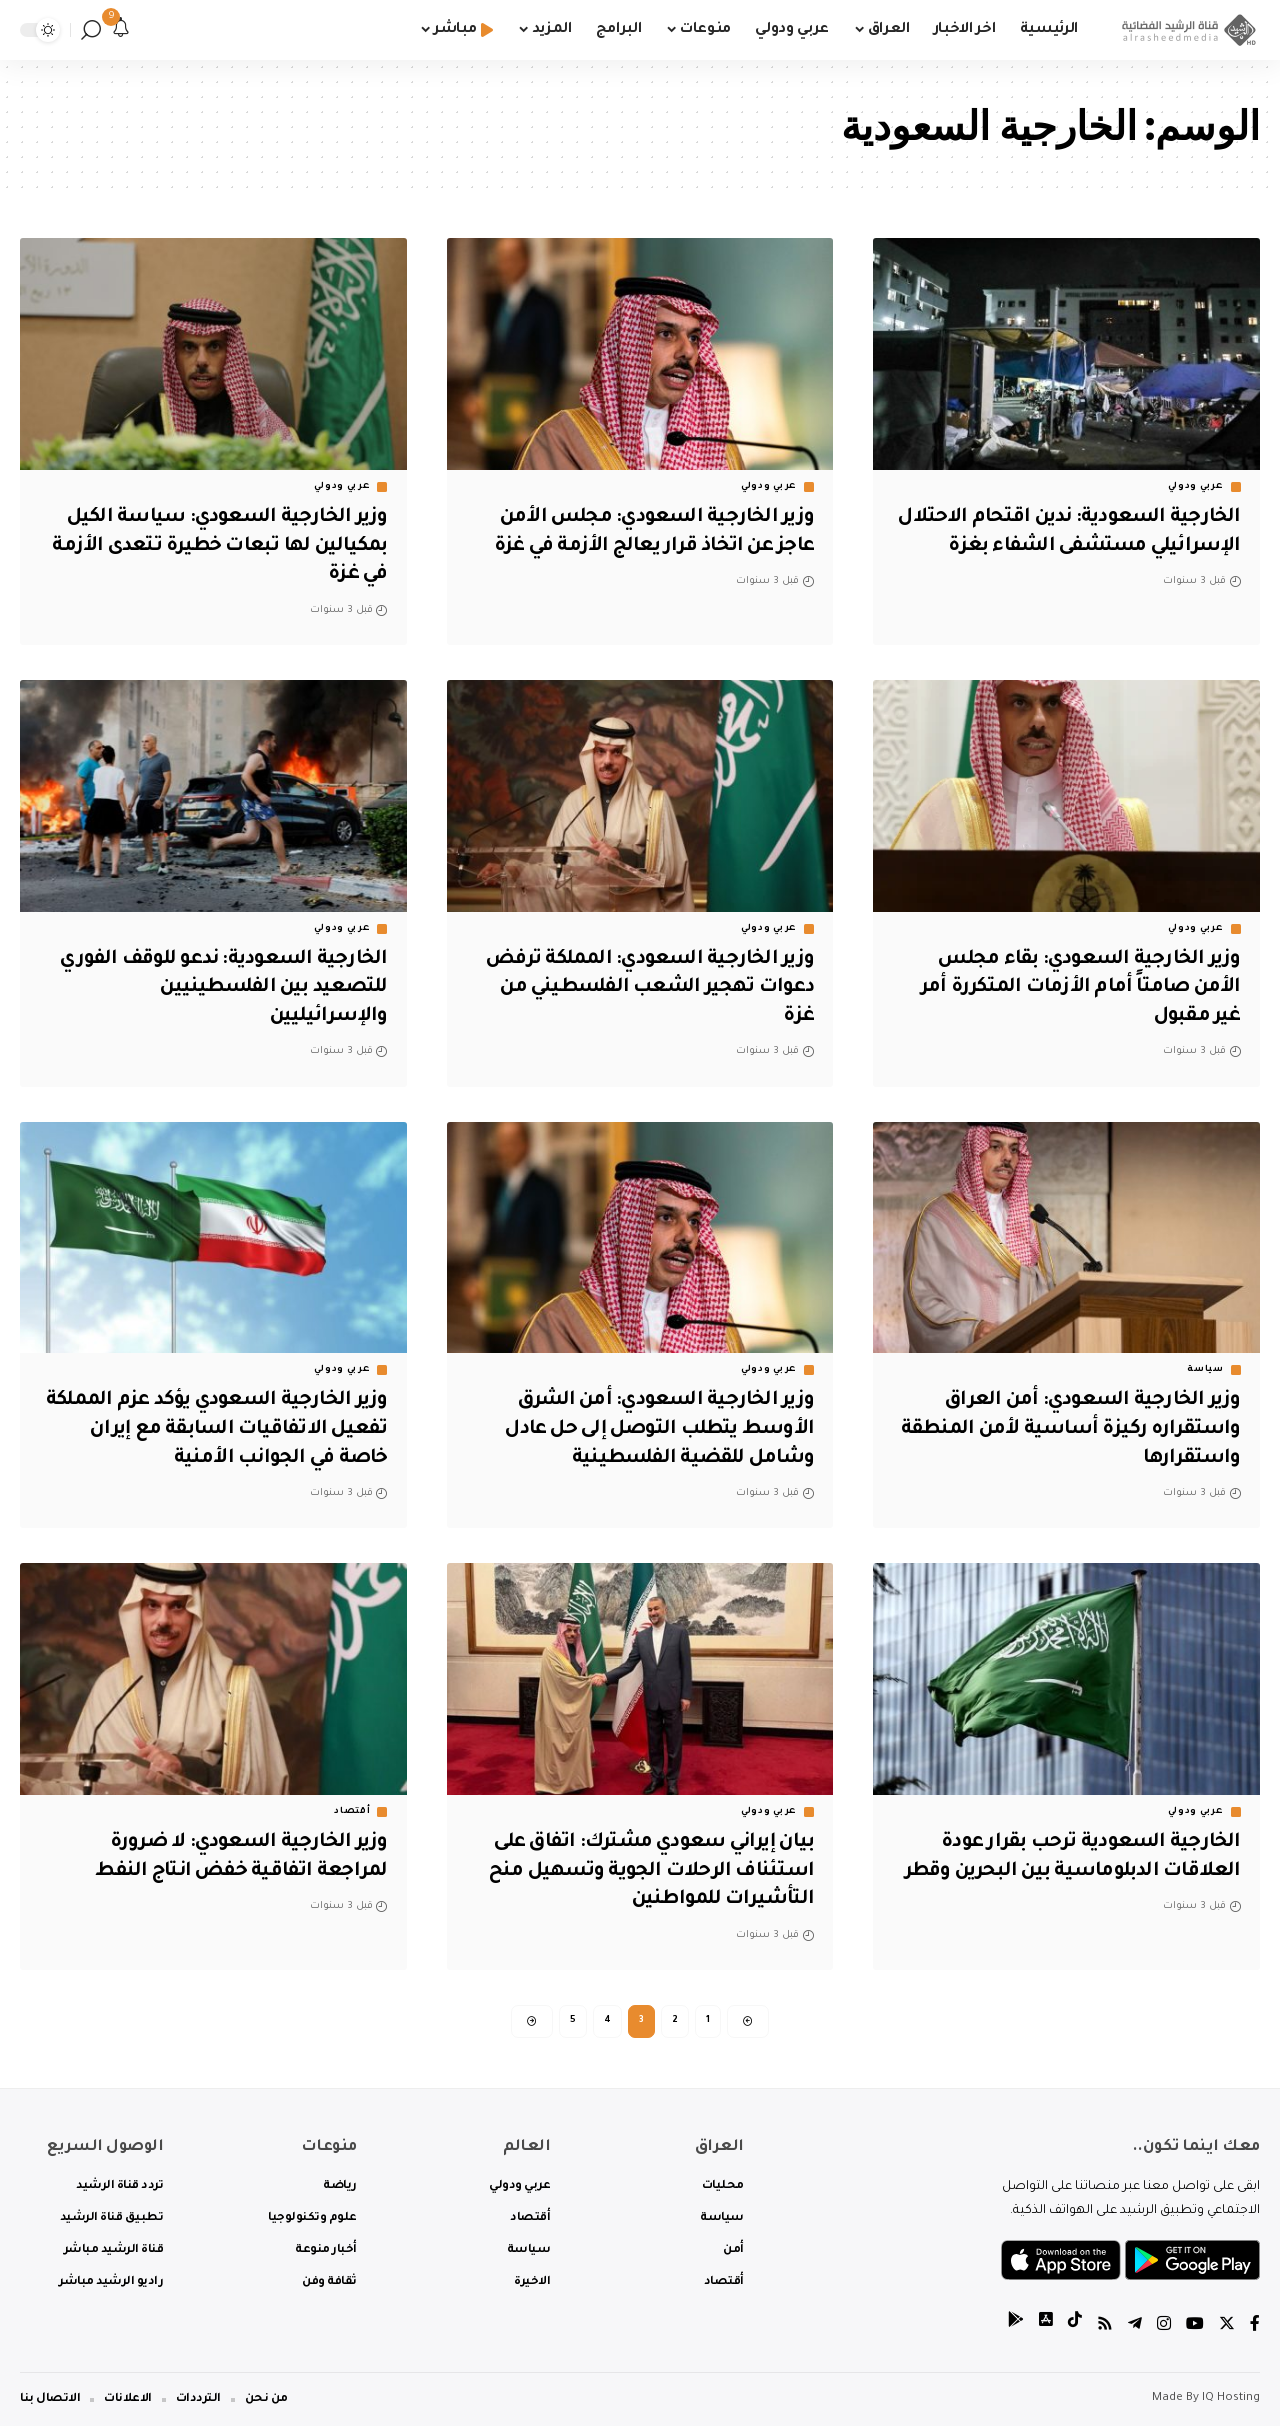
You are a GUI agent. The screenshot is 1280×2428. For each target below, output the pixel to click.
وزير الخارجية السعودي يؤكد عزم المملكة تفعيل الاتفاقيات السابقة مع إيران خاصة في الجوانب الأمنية (222, 1429)
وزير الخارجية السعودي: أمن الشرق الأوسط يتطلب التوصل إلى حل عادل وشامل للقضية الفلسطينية (654, 1429)
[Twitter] (1227, 2327)
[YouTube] (1195, 2327)
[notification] (121, 30)
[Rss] (1105, 2327)
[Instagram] (1164, 2327)
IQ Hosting (1231, 2400)
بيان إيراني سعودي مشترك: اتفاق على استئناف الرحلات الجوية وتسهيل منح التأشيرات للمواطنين (645, 1871)
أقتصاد (352, 1812)
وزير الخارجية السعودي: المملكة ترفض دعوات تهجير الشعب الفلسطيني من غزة (643, 988)
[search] (91, 30)
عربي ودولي (1196, 487)
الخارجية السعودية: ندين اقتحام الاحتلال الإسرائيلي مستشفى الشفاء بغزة (1073, 546)
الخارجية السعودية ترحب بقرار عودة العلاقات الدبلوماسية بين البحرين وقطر (1086, 1871)
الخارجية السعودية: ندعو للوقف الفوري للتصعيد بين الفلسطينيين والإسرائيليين (218, 988)
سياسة (1205, 1370)
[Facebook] (1255, 2327)
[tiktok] (1075, 2327)
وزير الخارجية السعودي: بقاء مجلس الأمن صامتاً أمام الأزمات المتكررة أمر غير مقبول (1075, 988)
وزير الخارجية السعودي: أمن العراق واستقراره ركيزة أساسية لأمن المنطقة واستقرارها (1067, 1429)
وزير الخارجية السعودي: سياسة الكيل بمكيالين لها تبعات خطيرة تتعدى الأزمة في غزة (215, 546)
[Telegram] (1135, 2327)
